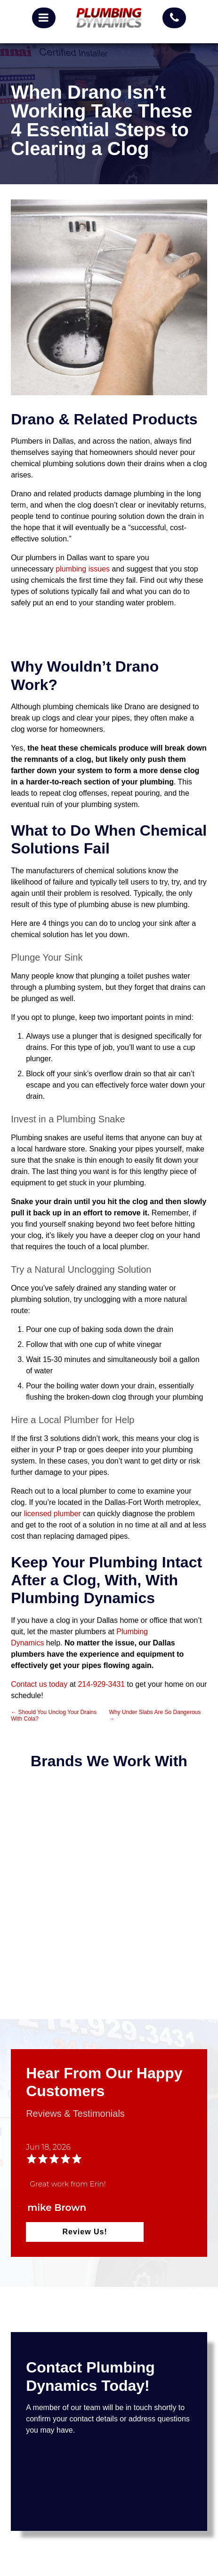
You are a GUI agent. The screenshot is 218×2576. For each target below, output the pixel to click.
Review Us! (84, 2232)
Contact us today (39, 1684)
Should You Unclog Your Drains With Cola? (54, 1715)
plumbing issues (83, 569)
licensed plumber (52, 1514)
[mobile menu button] (44, 18)
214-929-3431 (101, 1684)
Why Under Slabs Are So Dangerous (155, 1715)
